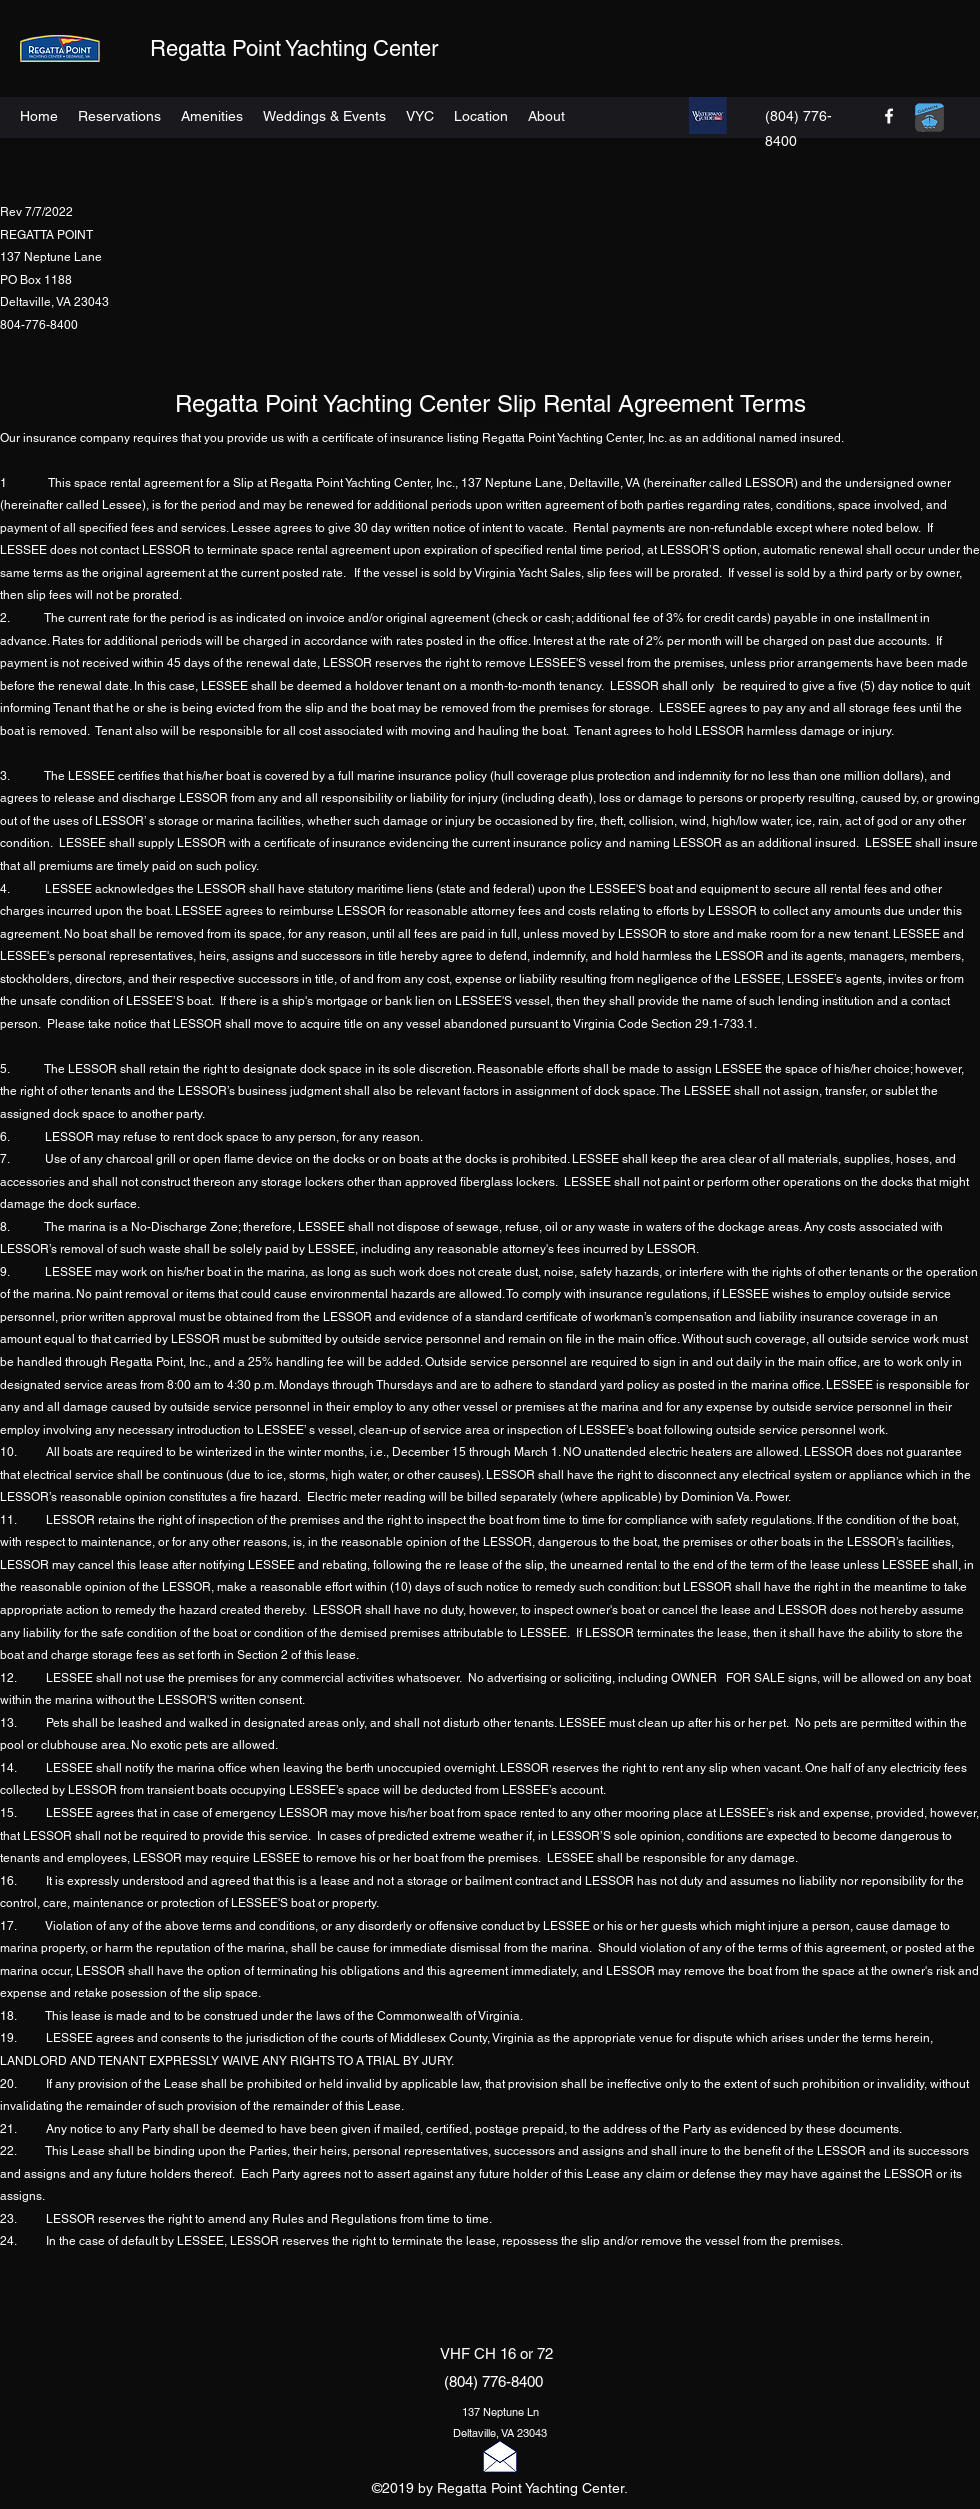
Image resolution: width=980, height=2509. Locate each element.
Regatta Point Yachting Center (294, 48)
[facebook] (889, 116)
